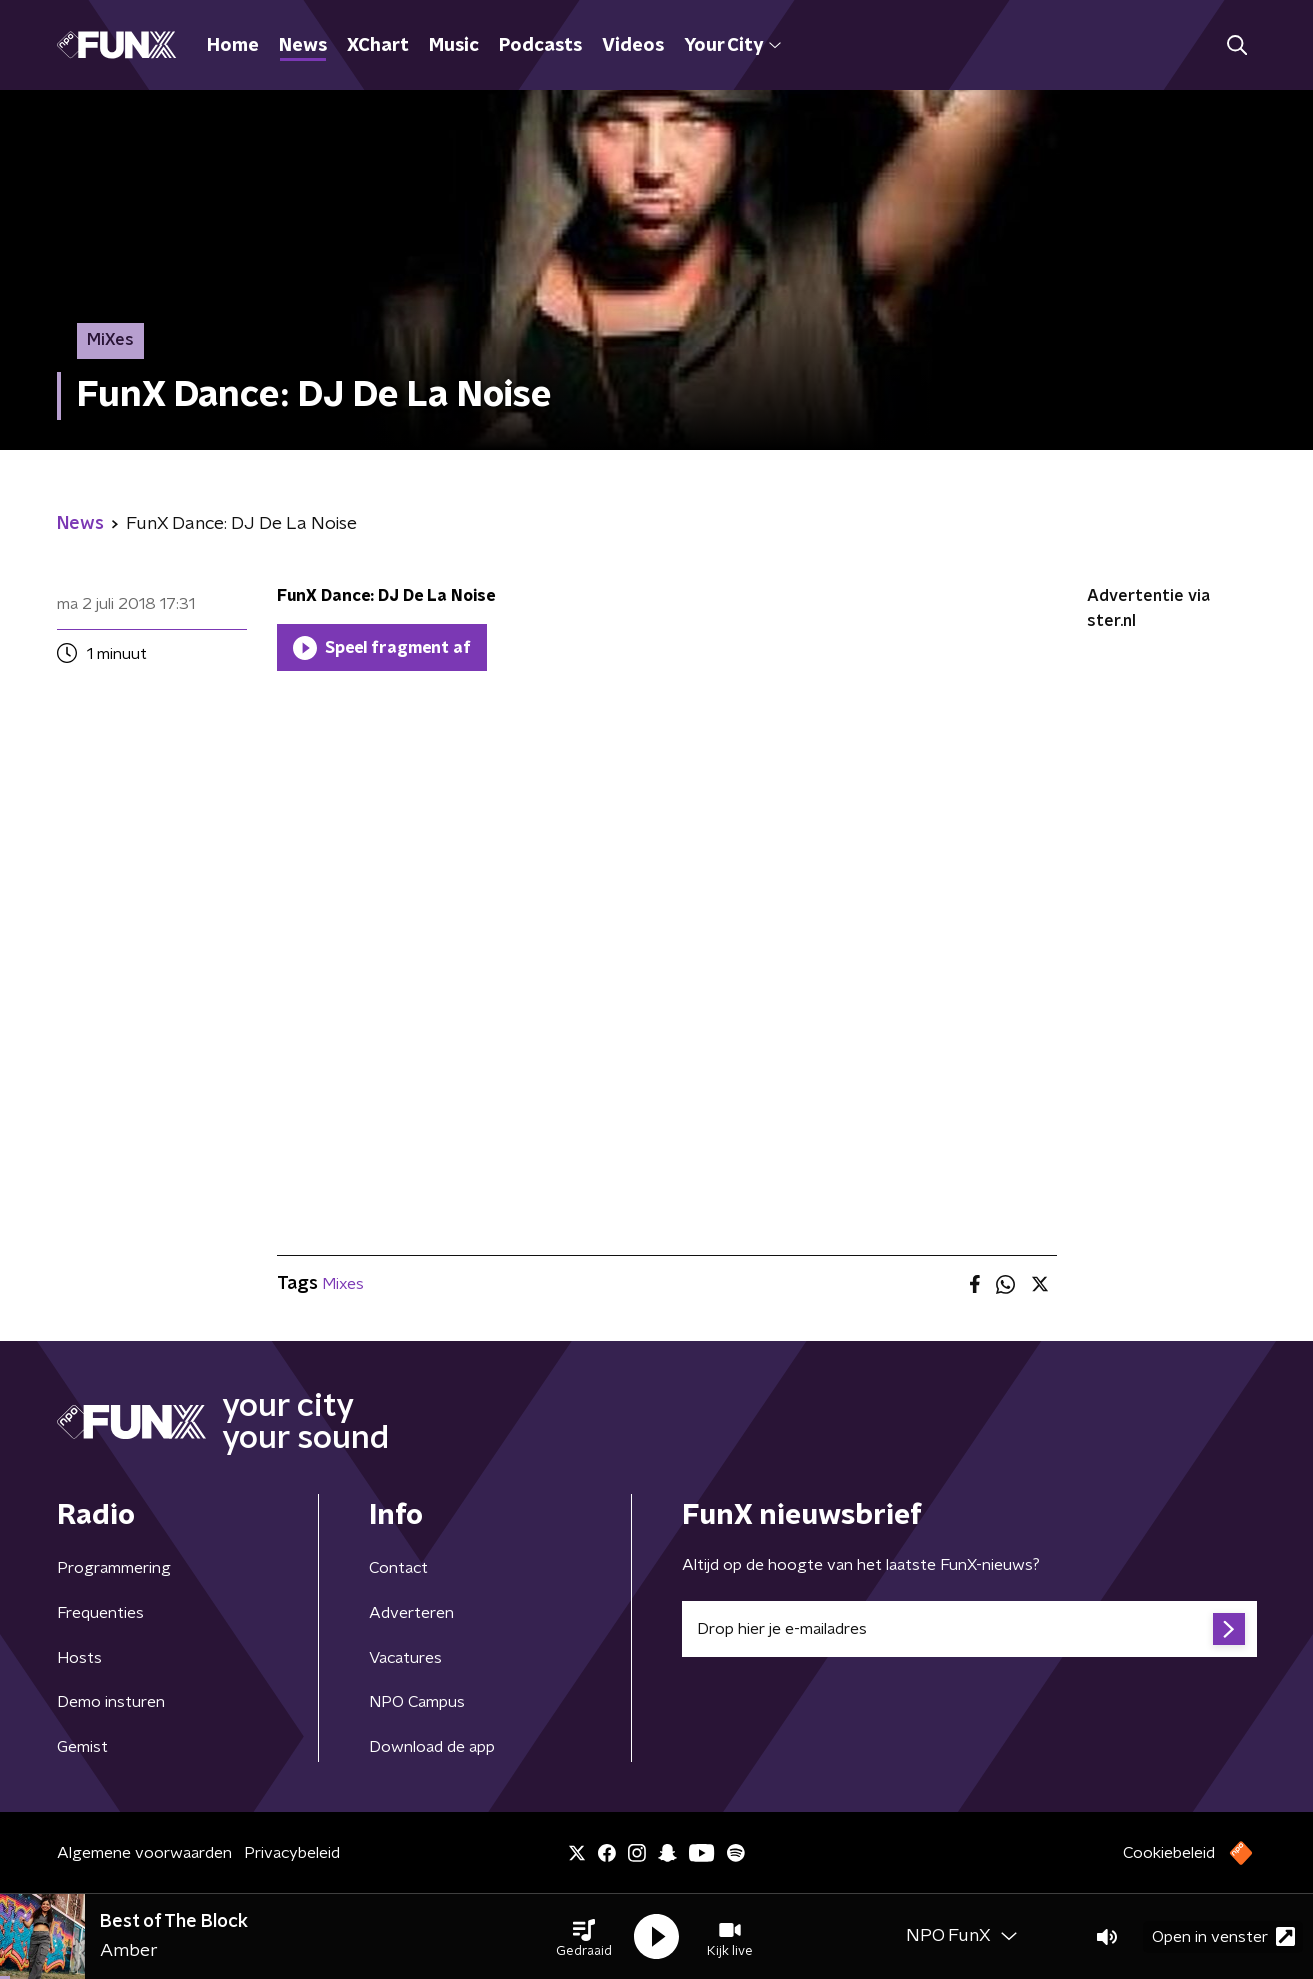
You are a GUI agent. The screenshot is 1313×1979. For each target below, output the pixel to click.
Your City (732, 46)
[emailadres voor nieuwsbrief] (969, 1629)
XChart (378, 46)
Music (454, 46)
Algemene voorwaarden (144, 1853)
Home (233, 46)
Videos (633, 46)
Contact (398, 1568)
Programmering (114, 1568)
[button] (584, 1937)
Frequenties (100, 1613)
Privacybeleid (292, 1853)
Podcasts (540, 46)
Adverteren (411, 1613)
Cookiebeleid (1169, 1853)
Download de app (432, 1747)
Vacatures (405, 1658)
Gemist (82, 1747)
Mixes (343, 1284)
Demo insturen (111, 1702)
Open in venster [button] (1223, 1936)
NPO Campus (417, 1702)
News (303, 46)
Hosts (79, 1658)
